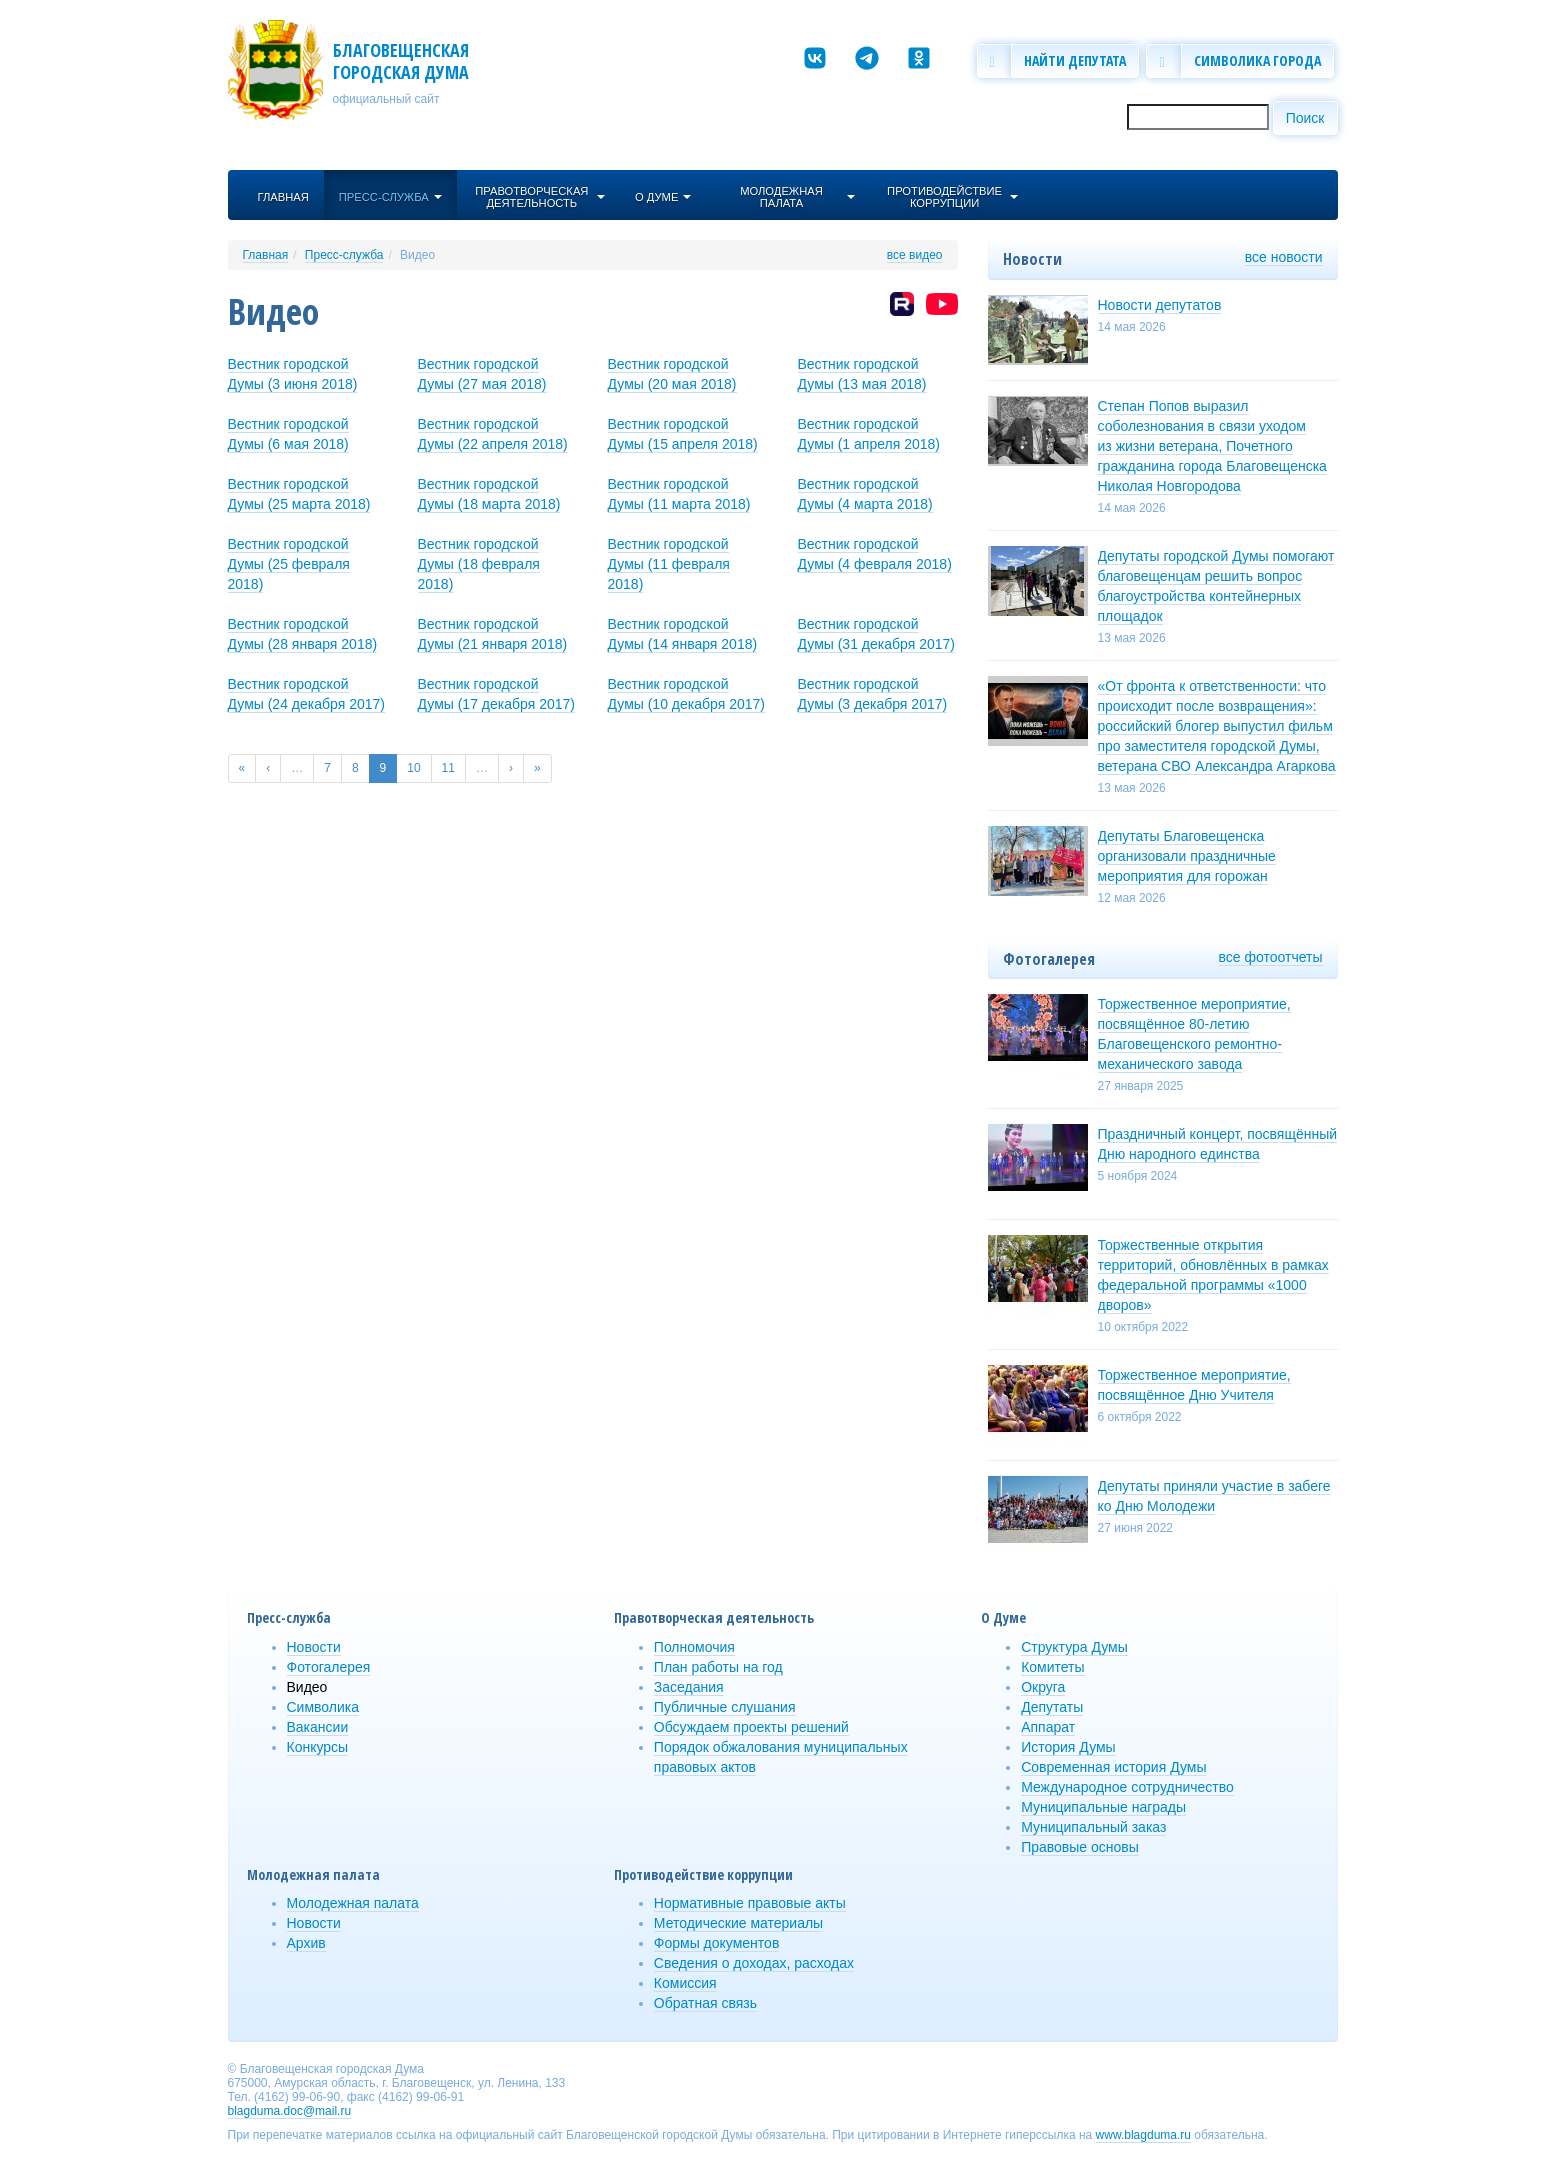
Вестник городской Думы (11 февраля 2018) (669, 564)
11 (448, 768)
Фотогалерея (329, 1667)
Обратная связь (705, 2003)
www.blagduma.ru (1143, 2135)
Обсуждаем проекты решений (751, 1727)
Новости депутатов (1160, 305)
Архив (306, 1943)
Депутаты (1052, 1707)
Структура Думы (1074, 1647)
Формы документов (717, 1943)
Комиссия (685, 1983)
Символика (323, 1707)
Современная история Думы (1113, 1767)
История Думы (1068, 1747)
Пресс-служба (344, 255)
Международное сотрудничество (1127, 1787)
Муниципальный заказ (1093, 1827)
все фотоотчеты (1271, 957)
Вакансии (318, 1727)
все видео (915, 255)
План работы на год (718, 1667)
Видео (417, 255)
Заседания (689, 1687)
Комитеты (1052, 1667)
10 (413, 768)
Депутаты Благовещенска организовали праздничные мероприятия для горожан (1187, 856)
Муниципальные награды (1103, 1807)
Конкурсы (318, 1747)
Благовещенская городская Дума (401, 61)
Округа (1043, 1687)
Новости (314, 1647)
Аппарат (1048, 1727)
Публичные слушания (725, 1707)
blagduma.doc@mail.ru (290, 2111)
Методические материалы (738, 1923)
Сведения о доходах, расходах (754, 1963)
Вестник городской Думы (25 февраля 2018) (289, 564)
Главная (266, 255)
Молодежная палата (353, 1903)
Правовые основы (1080, 1847)
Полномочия (694, 1647)
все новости (1284, 257)
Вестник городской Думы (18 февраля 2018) (479, 564)
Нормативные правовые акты (750, 1903)
